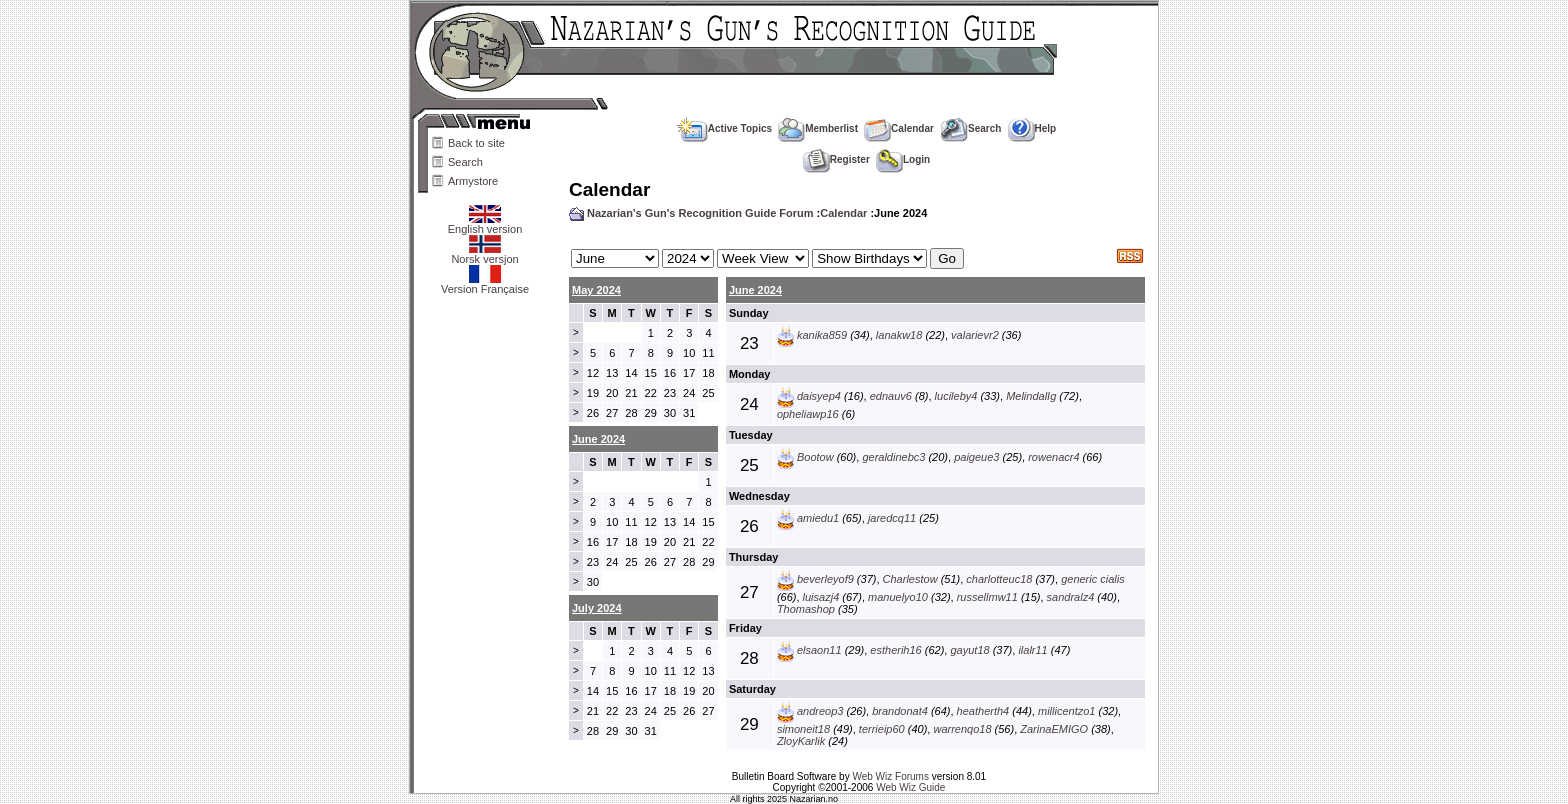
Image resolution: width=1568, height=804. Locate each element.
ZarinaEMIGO (1054, 729)
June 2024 (755, 290)
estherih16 (895, 650)
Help (1032, 128)
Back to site (476, 143)
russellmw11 (987, 597)
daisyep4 (819, 396)
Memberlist (818, 128)
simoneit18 (803, 729)
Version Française (485, 284)
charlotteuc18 (999, 579)
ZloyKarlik (801, 741)
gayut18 (969, 650)
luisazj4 (821, 597)
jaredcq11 (892, 518)
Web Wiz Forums (890, 776)
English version (485, 224)
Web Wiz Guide (910, 787)
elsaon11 (819, 650)
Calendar (899, 128)
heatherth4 (983, 711)
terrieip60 (882, 729)
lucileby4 (956, 396)
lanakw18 (899, 335)
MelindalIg (1031, 396)
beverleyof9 (825, 579)
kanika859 (822, 335)
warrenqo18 (962, 729)
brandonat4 (900, 711)
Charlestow (910, 579)
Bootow (815, 457)
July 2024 (597, 608)
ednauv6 (891, 396)
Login (903, 159)
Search (465, 162)
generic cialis (1093, 579)
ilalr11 (1032, 650)
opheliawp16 (808, 414)
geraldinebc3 (893, 457)
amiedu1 (818, 518)
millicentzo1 (1066, 711)
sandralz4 (1071, 597)
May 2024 (596, 290)
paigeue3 (976, 457)
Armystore (473, 181)
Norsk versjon (484, 254)
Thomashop (806, 609)
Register (836, 159)
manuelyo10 (898, 597)
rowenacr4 (1053, 457)
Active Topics (724, 128)
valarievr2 (975, 335)
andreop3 (820, 711)
